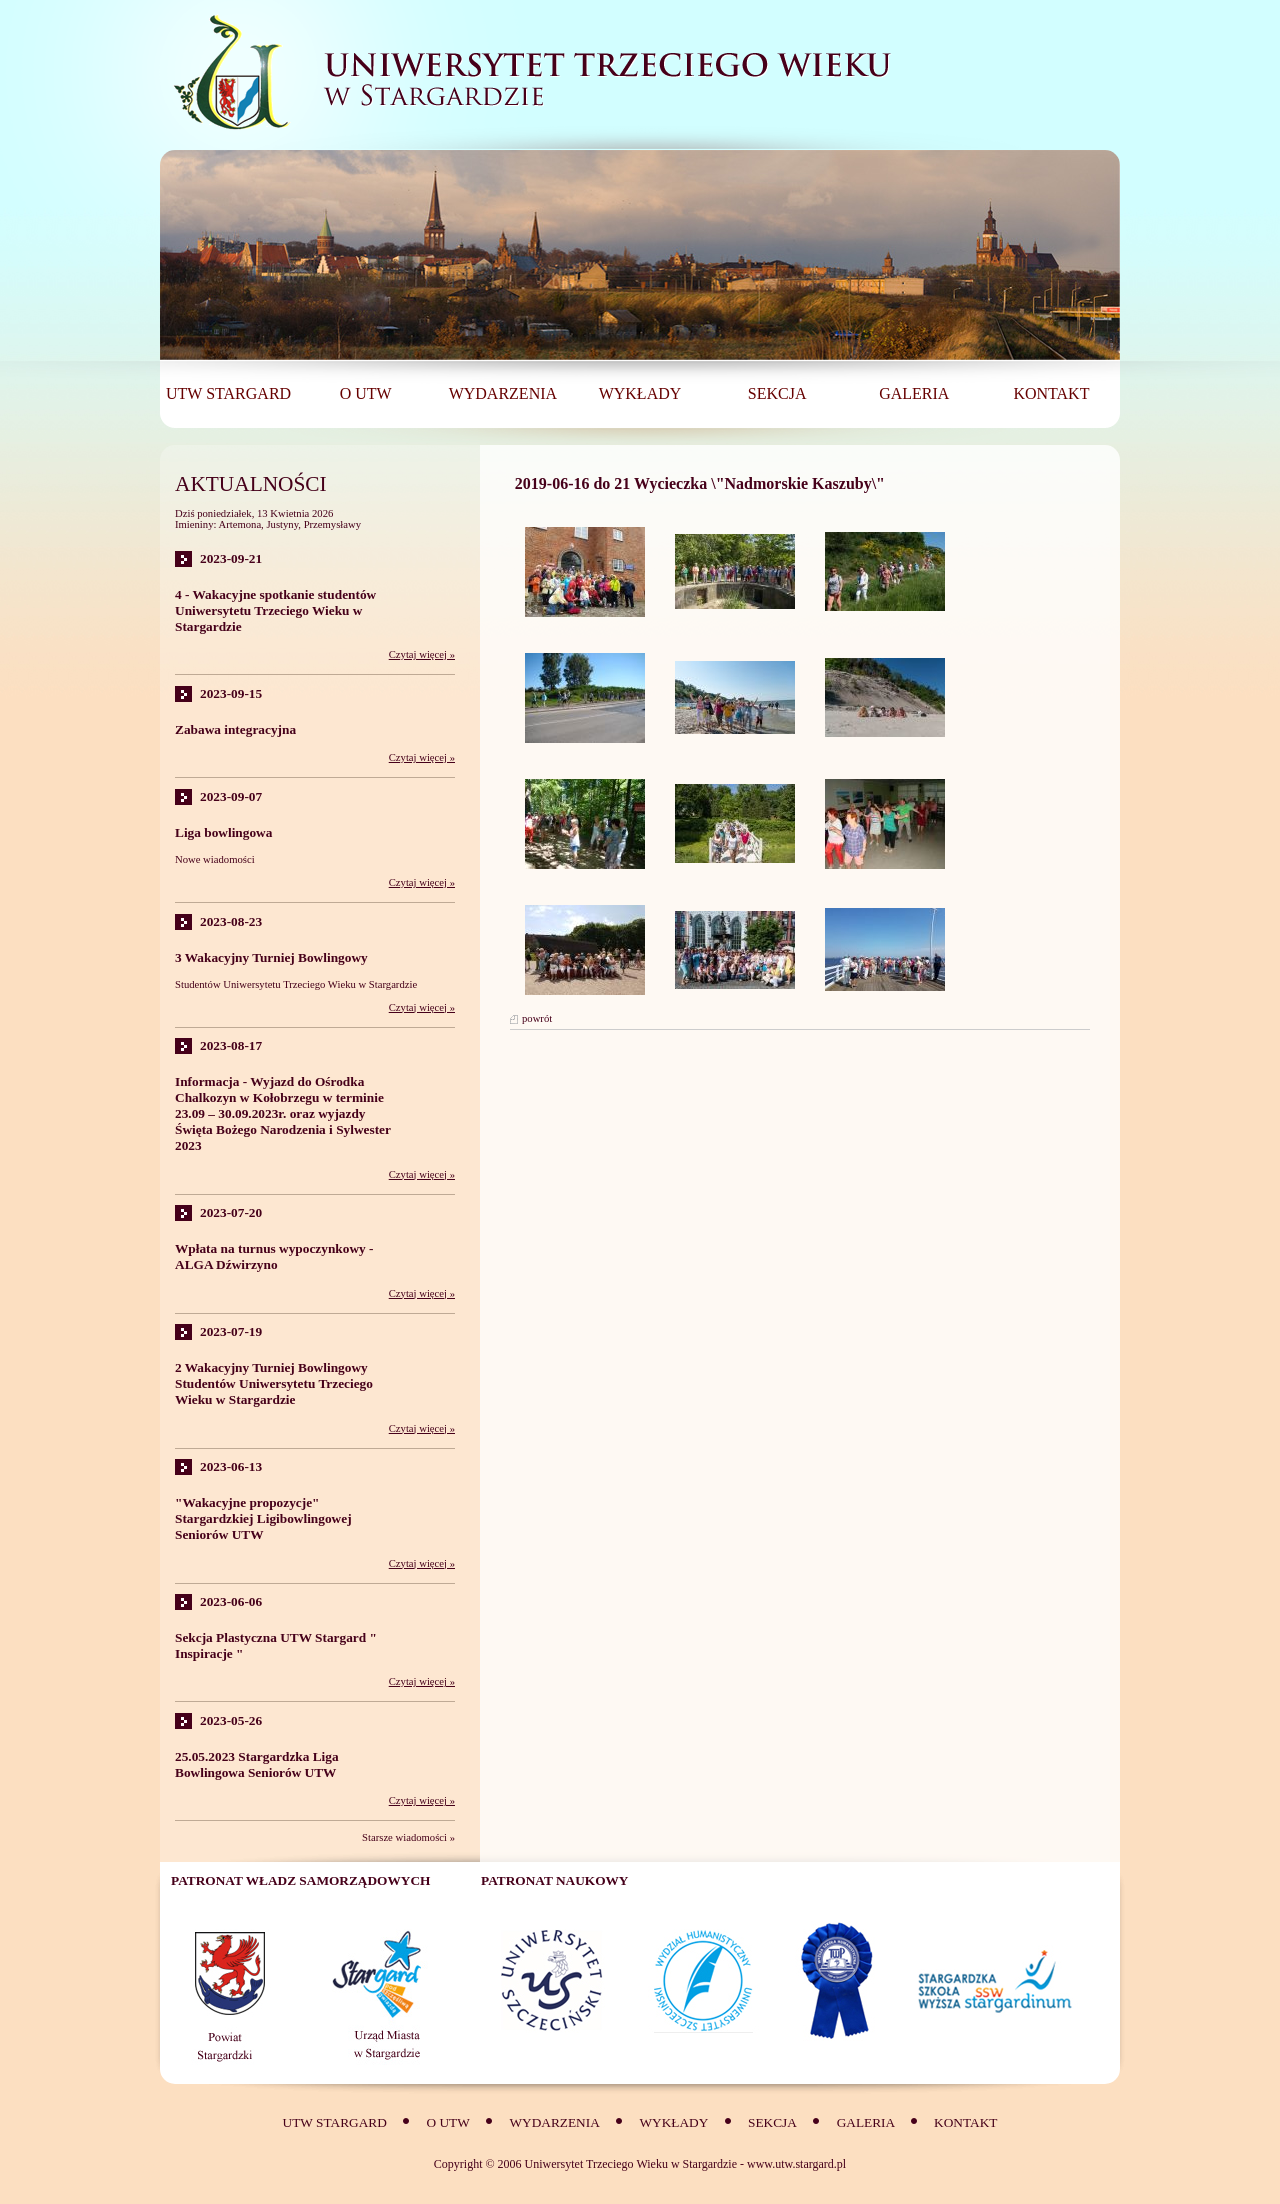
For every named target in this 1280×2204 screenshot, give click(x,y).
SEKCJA (772, 2122)
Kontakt (965, 2122)
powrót (537, 1018)
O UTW (447, 2122)
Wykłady (674, 2122)
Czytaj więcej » (422, 654)
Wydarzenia (554, 2122)
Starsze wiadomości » (408, 1837)
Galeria (867, 2122)
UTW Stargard (335, 2122)
